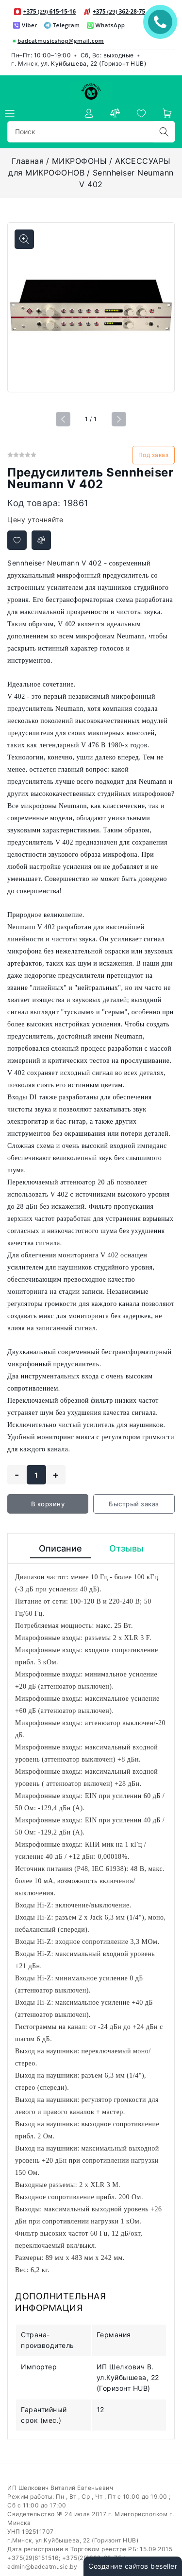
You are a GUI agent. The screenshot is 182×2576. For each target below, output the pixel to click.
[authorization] (88, 113)
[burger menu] (10, 113)
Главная (28, 161)
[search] (164, 131)
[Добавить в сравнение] (41, 540)
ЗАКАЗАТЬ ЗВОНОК (162, 22)
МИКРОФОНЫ (79, 161)
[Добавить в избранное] (17, 540)
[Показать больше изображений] (24, 239)
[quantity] (36, 1474)
